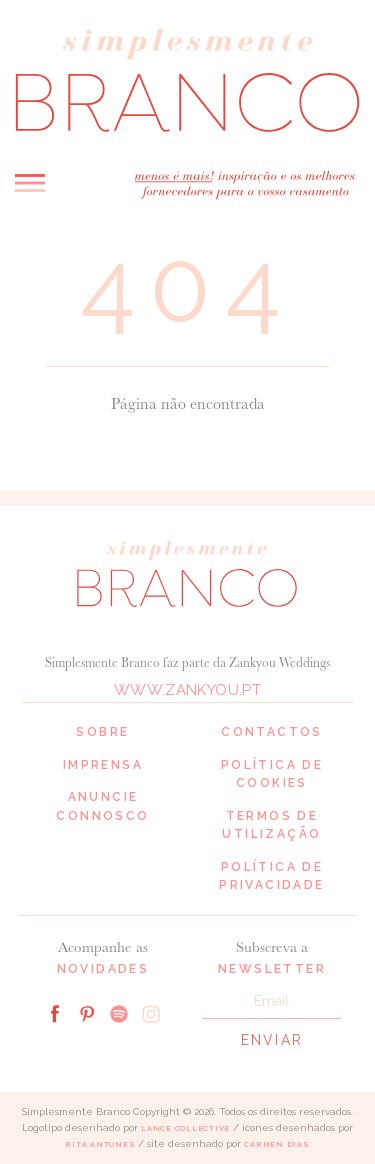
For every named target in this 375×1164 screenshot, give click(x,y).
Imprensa (103, 765)
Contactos (272, 732)
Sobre (102, 732)
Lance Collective (185, 1128)
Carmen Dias (276, 1144)
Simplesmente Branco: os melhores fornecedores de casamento (187, 79)
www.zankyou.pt (187, 690)
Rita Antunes (100, 1144)
